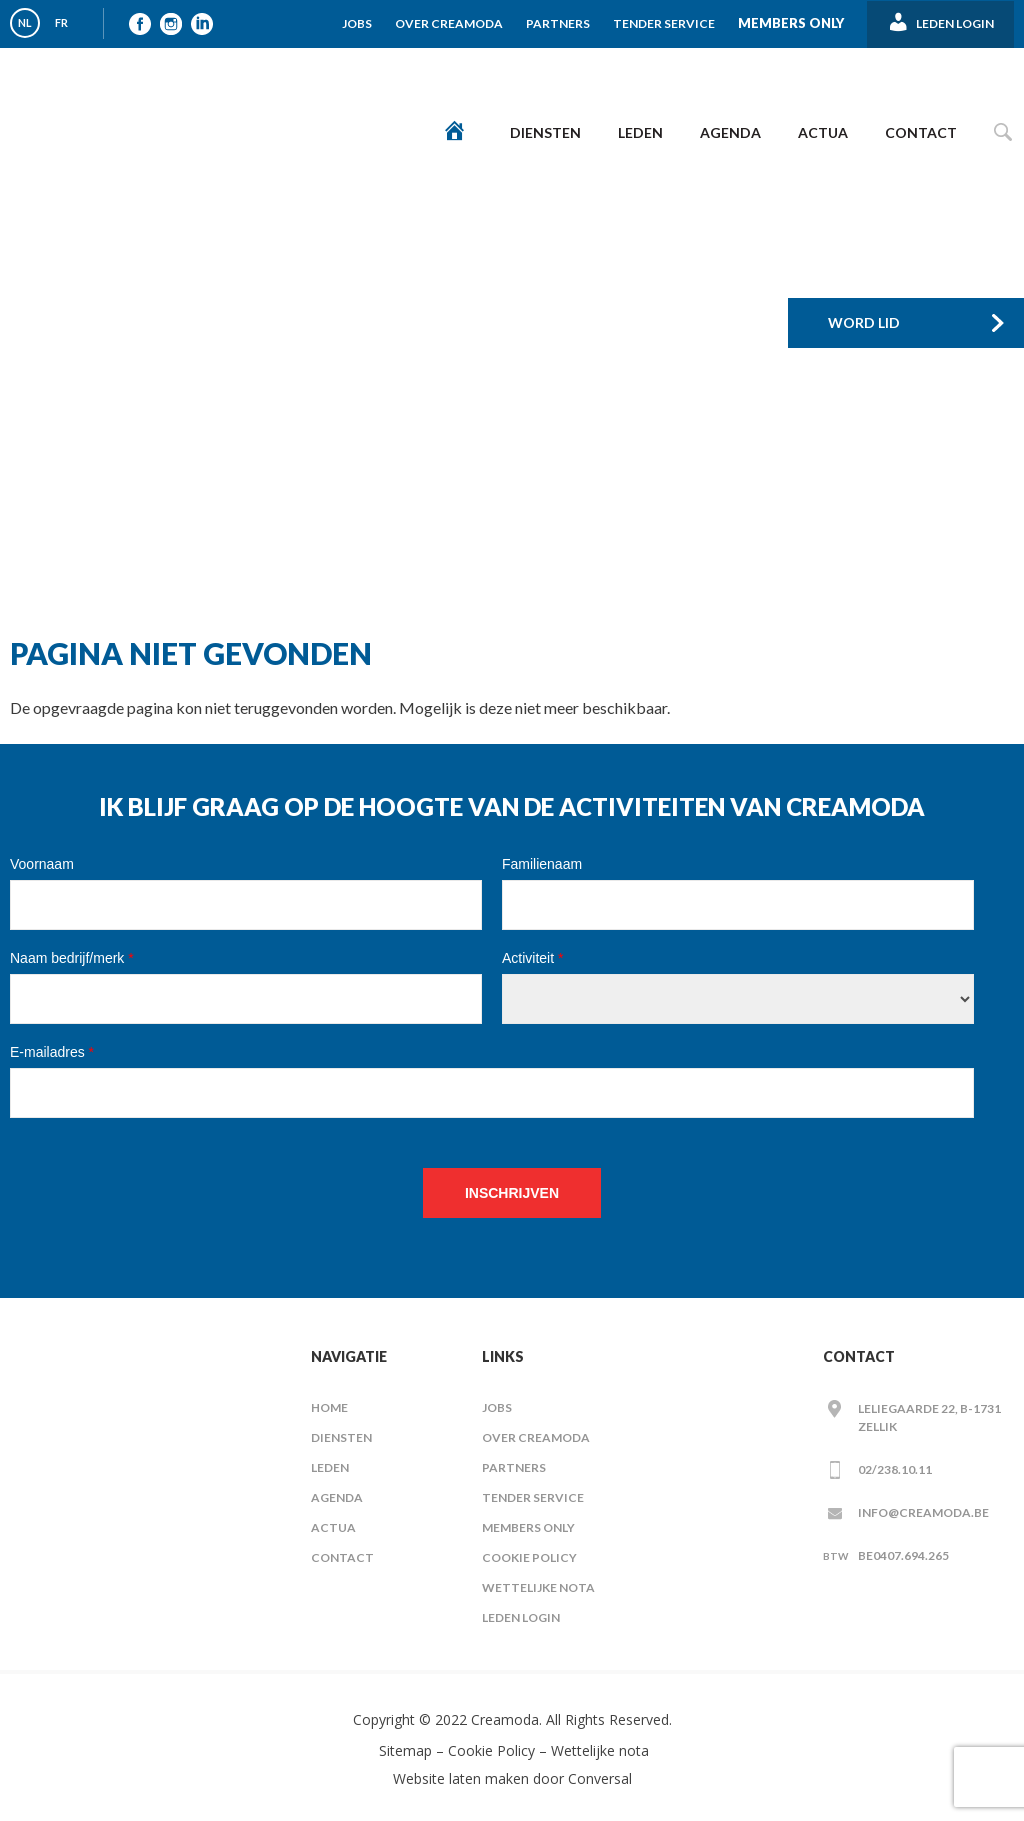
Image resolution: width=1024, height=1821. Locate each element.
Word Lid (864, 322)
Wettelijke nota (538, 1587)
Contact (921, 132)
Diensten (545, 132)
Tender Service (664, 23)
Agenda (730, 132)
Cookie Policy (529, 1557)
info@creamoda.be (923, 1512)
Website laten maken (461, 1778)
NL (25, 22)
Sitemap (403, 1750)
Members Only (791, 23)
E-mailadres (52, 1052)
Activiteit (532, 958)
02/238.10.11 (895, 1469)
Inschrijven (512, 1193)
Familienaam (542, 864)
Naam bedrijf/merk (72, 958)
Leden (640, 132)
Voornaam (42, 864)
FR (61, 22)
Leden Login (521, 1617)
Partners (558, 23)
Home (329, 1407)
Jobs (357, 23)
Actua (823, 132)
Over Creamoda (449, 23)
